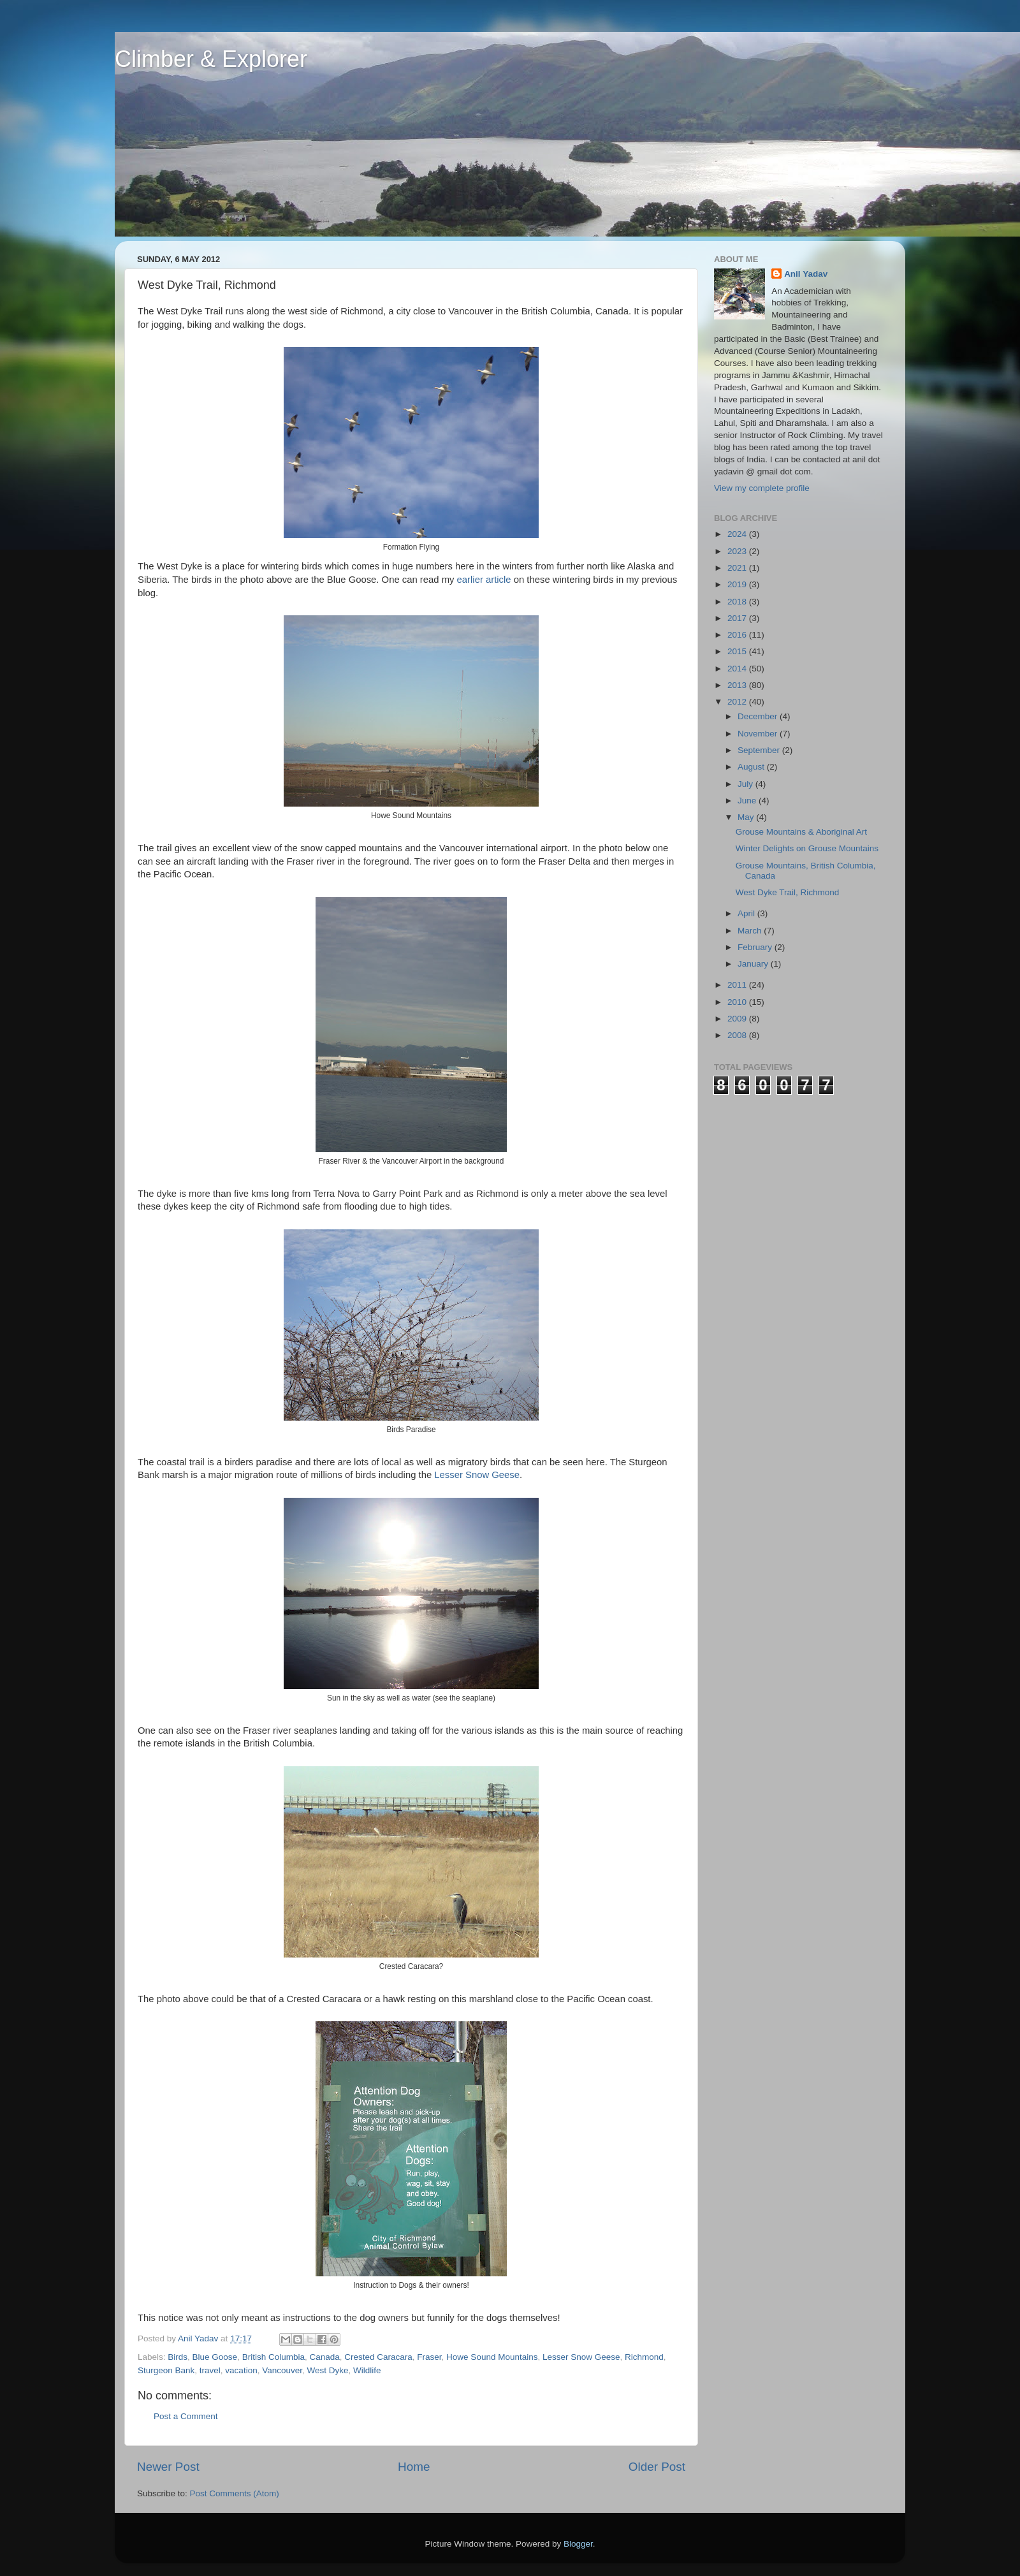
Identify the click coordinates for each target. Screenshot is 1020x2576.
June (748, 800)
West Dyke (327, 2370)
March (751, 930)
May (747, 817)
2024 (738, 534)
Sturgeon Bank (166, 2370)
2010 (738, 1002)
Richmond (644, 2357)
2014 (738, 668)
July (746, 784)
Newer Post (168, 2466)
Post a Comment (186, 2416)
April (747, 913)
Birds (177, 2357)
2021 (738, 568)
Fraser (429, 2357)
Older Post (657, 2466)
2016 (738, 635)
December (759, 716)
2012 (738, 701)
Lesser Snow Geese (477, 1475)
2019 (738, 584)
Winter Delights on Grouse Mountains (807, 848)
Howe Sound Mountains (491, 2357)
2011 (738, 985)
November (759, 733)
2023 (738, 551)
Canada (324, 2357)
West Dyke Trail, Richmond (788, 892)
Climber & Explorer (211, 59)
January (754, 964)
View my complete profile (762, 488)
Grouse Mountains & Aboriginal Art (801, 832)
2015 (738, 651)
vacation (241, 2370)
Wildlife (367, 2370)
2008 (738, 1035)
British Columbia (273, 2357)
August (752, 767)
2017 (738, 618)
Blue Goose (215, 2357)
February (756, 947)
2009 (738, 1018)
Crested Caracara (378, 2357)
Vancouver (282, 2370)
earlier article (484, 579)
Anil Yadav (805, 274)
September (760, 750)
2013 (738, 685)
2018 (738, 601)
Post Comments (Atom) (234, 2493)
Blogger (578, 2544)
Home (414, 2466)
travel (210, 2370)
